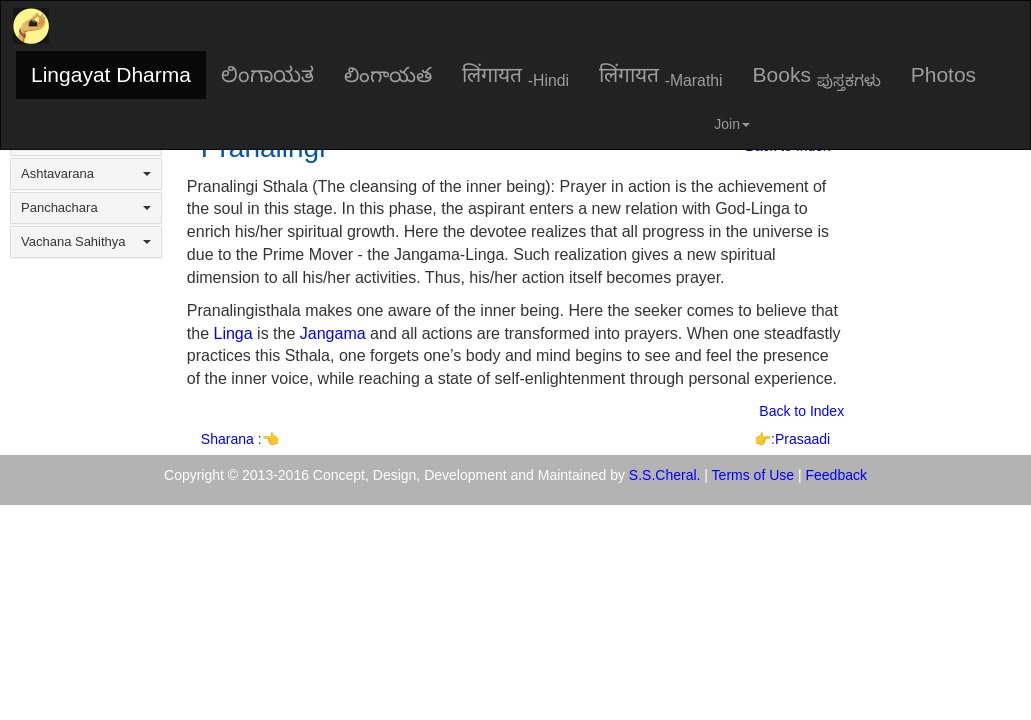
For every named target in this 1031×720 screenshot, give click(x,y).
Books (817, 76)
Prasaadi (802, 439)
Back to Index (801, 411)
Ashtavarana (86, 173)
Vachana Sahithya (86, 241)
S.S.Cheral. (665, 475)
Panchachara (86, 207)
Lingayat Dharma (111, 74)
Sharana (229, 439)
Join (732, 124)
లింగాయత (388, 74)
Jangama (333, 333)
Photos (943, 74)
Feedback (836, 475)
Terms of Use (753, 475)
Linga (233, 333)
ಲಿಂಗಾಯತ (267, 74)
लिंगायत (515, 76)
